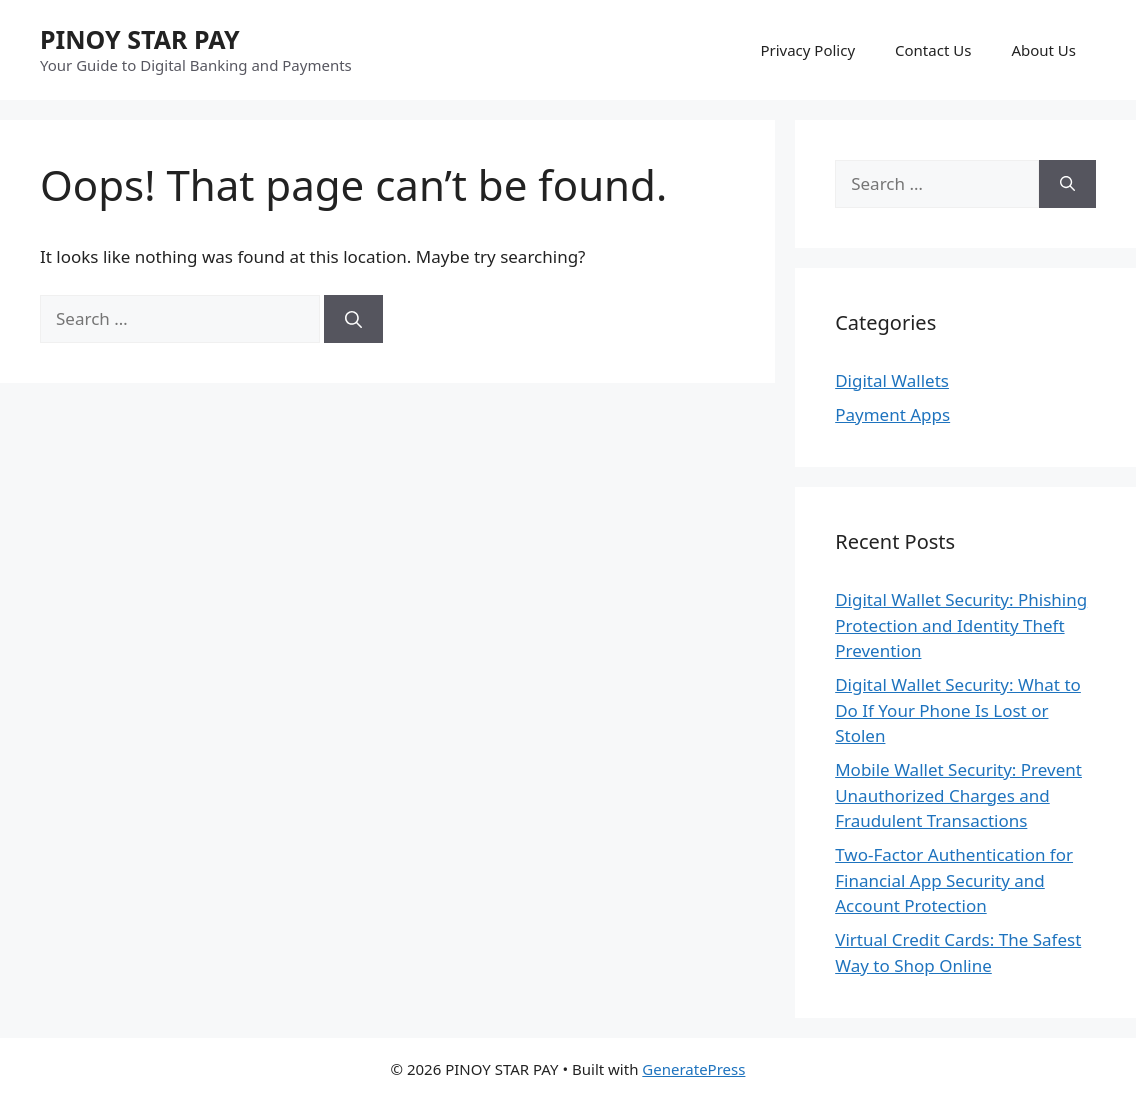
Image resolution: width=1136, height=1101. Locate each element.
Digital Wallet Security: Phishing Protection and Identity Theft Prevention (961, 625)
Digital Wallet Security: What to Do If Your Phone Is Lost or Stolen (958, 710)
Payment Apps (892, 414)
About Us (1043, 50)
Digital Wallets (892, 380)
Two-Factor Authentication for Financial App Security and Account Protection (954, 880)
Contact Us (933, 50)
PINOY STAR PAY (140, 39)
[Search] (353, 319)
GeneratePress (693, 1069)
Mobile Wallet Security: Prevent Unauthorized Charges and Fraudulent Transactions (958, 795)
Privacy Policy (807, 50)
